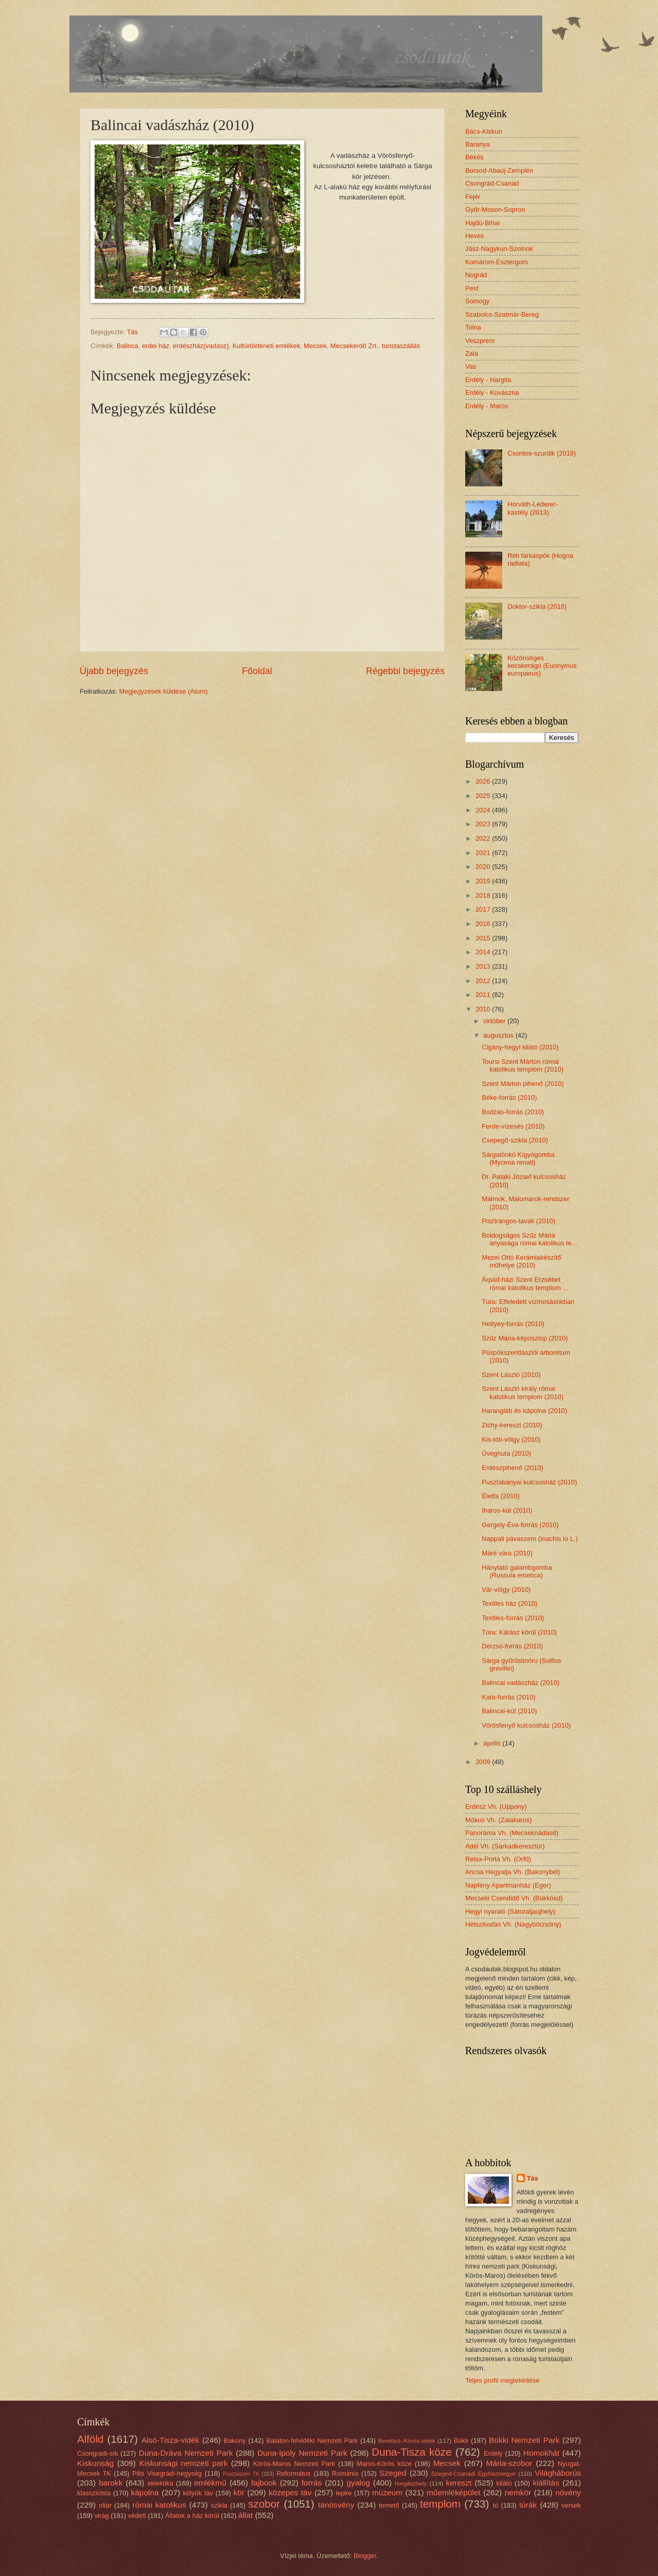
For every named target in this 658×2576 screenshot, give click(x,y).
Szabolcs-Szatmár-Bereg (502, 314)
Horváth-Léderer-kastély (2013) (532, 508)
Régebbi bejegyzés (405, 671)
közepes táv (290, 2492)
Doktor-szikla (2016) (536, 606)
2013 (484, 966)
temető (389, 2505)
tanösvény (336, 2504)
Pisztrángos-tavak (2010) (518, 1221)
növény (568, 2492)
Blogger (365, 2556)
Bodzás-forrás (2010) (513, 1112)
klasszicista (94, 2493)
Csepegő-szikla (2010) (515, 1140)
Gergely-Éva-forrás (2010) (520, 1525)
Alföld (90, 2439)
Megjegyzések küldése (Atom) (163, 691)
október (495, 1021)
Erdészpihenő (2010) (512, 1468)
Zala (471, 353)
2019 (484, 881)
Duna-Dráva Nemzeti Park (186, 2452)
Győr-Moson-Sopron (495, 209)
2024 (484, 810)
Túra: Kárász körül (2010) (519, 1632)
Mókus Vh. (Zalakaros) (498, 1820)
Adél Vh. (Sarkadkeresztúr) (505, 1846)
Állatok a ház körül (192, 2515)
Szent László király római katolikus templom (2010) (522, 1392)
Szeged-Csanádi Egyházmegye (473, 2474)
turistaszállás (401, 346)
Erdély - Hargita (488, 380)
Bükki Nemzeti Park (524, 2440)
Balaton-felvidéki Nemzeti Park (312, 2440)
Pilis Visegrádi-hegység (167, 2473)
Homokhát (541, 2452)
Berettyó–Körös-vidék (406, 2441)
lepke (344, 2493)
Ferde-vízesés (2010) (513, 1126)
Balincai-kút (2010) (509, 1711)
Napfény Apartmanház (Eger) (508, 1885)
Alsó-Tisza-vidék (170, 2440)
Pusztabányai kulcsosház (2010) (529, 1482)
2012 (484, 981)
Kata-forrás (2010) (508, 1697)
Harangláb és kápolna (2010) (524, 1410)
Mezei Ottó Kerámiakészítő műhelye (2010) (521, 1261)
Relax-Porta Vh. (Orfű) (498, 1859)
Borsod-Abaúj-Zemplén (499, 170)
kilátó (504, 2483)
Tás (532, 2178)
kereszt (459, 2482)
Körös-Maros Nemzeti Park (294, 2464)
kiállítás (546, 2482)
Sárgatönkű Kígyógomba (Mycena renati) (518, 1158)
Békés (474, 157)
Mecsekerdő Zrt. (354, 346)
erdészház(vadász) (201, 346)
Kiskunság (95, 2463)
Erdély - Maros (486, 406)
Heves (474, 236)
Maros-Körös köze (384, 2464)
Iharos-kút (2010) (507, 1510)
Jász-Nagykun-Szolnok (499, 248)
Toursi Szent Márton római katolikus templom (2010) (522, 1065)
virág (102, 2515)
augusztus (499, 1035)
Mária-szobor (509, 2463)
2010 (484, 1009)
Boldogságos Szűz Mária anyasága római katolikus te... (529, 1239)
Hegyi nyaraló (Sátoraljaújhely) (510, 1911)
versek (571, 2505)
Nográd (476, 275)
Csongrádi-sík (97, 2453)
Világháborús (558, 2473)
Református (294, 2473)
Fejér (472, 197)
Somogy (477, 301)
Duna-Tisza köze (411, 2452)
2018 (484, 895)
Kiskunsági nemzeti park (183, 2463)
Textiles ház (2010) (509, 1603)
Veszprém (480, 340)
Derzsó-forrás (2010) (512, 1646)
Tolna (473, 327)
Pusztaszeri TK (241, 2474)
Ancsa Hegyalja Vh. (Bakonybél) (512, 1872)
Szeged (392, 2473)
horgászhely (411, 2483)
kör (238, 2492)
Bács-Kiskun (483, 131)
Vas (470, 366)
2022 (484, 838)
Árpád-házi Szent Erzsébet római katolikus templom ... (525, 1283)
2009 (484, 1762)
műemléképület (454, 2492)
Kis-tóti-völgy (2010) (511, 1439)
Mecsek (315, 346)
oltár (105, 2505)
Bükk (461, 2440)
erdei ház (155, 346)
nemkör (518, 2492)
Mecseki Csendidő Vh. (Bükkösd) (514, 1898)
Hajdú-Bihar (482, 223)
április (492, 1743)
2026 (484, 781)
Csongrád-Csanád (492, 183)
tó (496, 2505)
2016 (484, 924)
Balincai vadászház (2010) (520, 1682)
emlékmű (210, 2482)
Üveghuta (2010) (506, 1453)
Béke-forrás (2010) (509, 1097)
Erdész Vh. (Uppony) (496, 1806)
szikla (219, 2505)
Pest (472, 288)
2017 (484, 909)
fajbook (264, 2482)
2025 (484, 796)
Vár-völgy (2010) (506, 1589)
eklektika (160, 2483)
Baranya (477, 144)
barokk (110, 2482)
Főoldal (257, 671)
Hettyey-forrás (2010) (513, 1324)
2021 (484, 853)
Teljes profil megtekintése (502, 2380)
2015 (484, 938)
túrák (528, 2504)
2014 (484, 952)
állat (246, 2515)
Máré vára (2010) (507, 1553)
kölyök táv (198, 2493)
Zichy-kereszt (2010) (512, 1425)
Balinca (127, 346)
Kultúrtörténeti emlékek (266, 346)
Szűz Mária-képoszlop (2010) (525, 1338)
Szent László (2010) (511, 1374)
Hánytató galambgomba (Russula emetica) (517, 1571)
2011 (484, 995)
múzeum (387, 2492)
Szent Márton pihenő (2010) (523, 1083)
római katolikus (160, 2504)
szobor (264, 2504)
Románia (345, 2473)
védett (137, 2515)
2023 (484, 824)
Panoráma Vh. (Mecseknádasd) (511, 1833)
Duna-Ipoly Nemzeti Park (303, 2452)
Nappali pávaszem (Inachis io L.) (530, 1539)
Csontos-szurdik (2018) (541, 453)
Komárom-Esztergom (496, 262)
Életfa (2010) (501, 1496)
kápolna (145, 2492)
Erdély (493, 2453)
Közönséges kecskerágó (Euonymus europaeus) (542, 666)
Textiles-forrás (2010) (513, 1618)
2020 (484, 866)
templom (440, 2504)
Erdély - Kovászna (492, 392)
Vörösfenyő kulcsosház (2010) (526, 1725)
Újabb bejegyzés (114, 671)
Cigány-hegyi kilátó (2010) (520, 1047)
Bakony (235, 2440)
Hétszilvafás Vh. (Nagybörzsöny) (513, 1924)
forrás (312, 2482)
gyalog (358, 2482)
